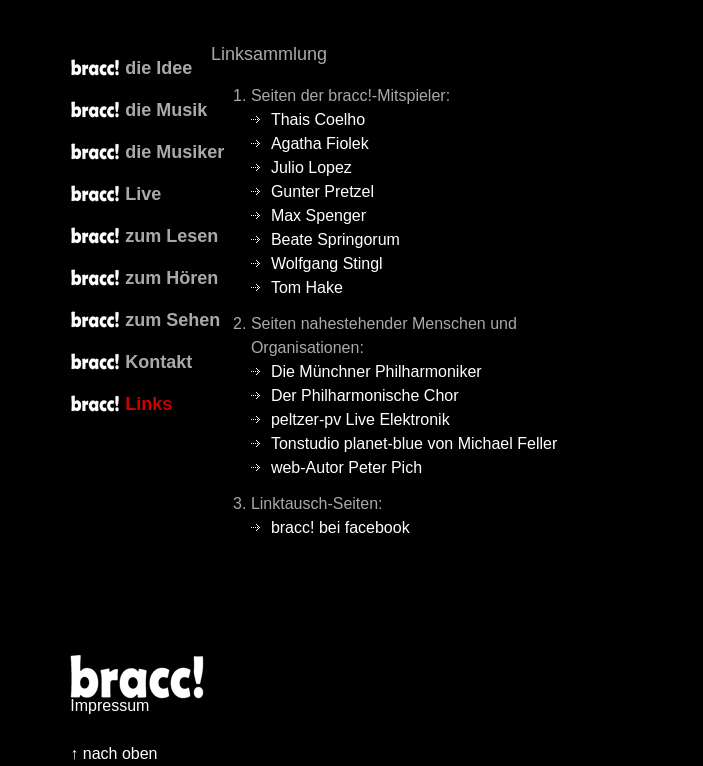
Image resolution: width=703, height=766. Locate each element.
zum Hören (171, 278)
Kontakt (158, 362)
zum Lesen (171, 236)
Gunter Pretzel (322, 191)
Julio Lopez (311, 167)
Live (143, 194)
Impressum (109, 705)
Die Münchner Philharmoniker (376, 371)
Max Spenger (318, 215)
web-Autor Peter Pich (346, 467)
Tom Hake (307, 287)
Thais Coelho (318, 119)
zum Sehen (172, 320)
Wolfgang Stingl (327, 263)
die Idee (158, 68)
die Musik (166, 110)
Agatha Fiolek (320, 143)
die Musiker (174, 152)
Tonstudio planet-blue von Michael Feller (414, 443)
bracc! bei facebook (340, 527)
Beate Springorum (335, 239)
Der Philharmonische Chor (365, 395)
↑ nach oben (113, 753)
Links (148, 404)
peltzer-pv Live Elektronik (360, 419)
